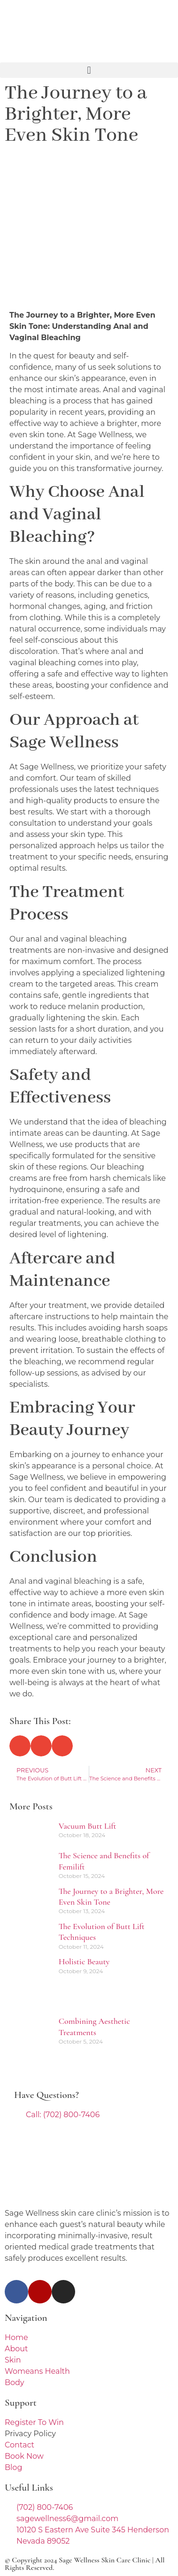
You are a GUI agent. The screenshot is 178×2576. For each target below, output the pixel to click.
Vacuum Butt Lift (87, 1826)
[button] (89, 70)
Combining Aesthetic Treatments (94, 2026)
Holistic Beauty (84, 1961)
